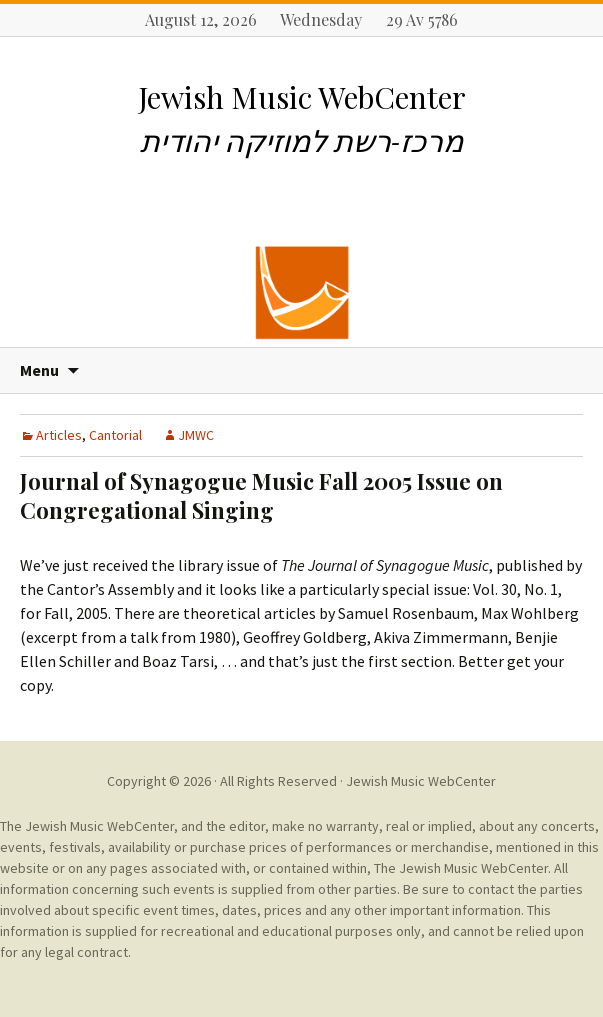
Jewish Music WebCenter (421, 781)
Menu (39, 370)
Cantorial (115, 435)
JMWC (196, 435)
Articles (59, 435)
